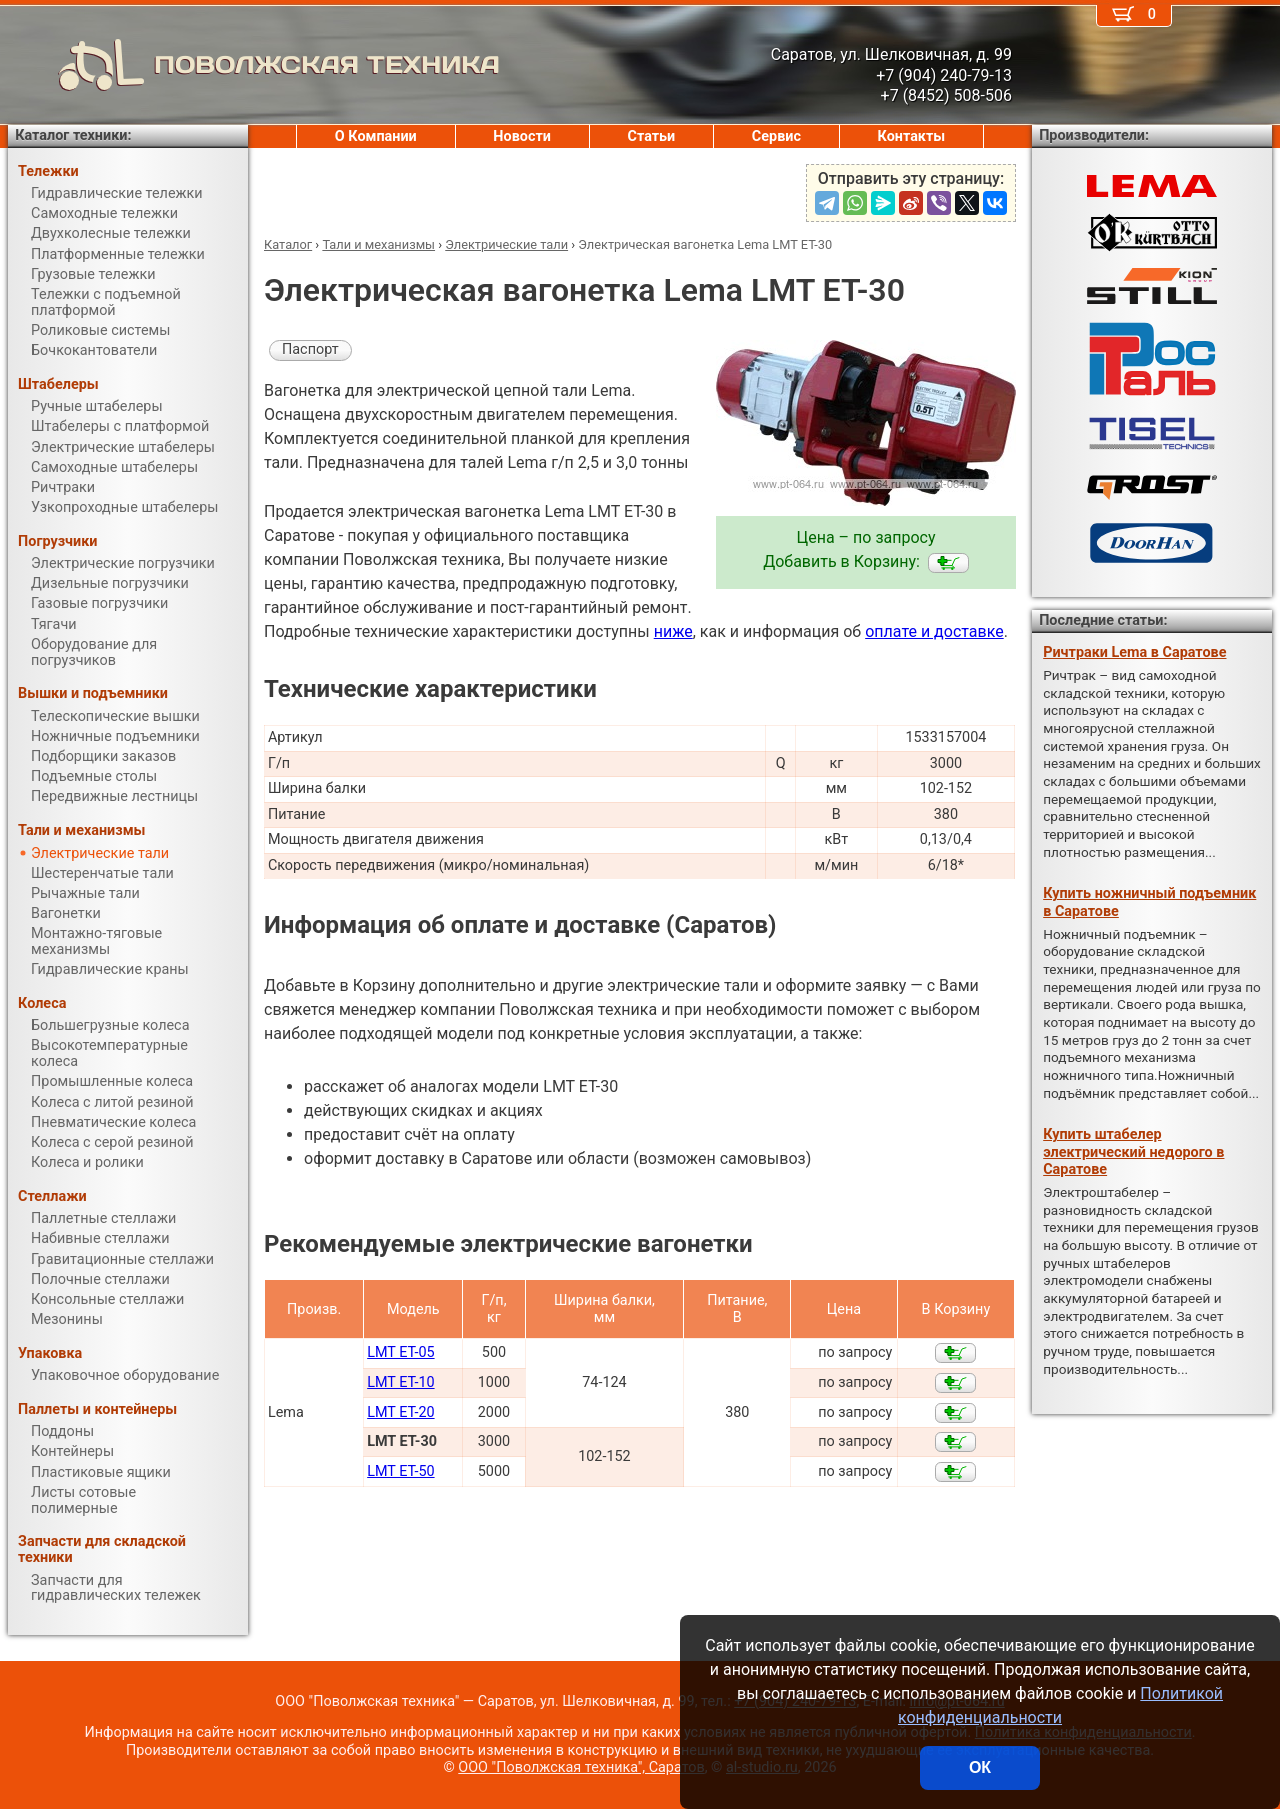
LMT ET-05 (400, 1352)
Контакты (912, 136)
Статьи (651, 136)
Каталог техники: (73, 135)
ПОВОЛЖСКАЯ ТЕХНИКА (254, 65)
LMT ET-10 (400, 1382)
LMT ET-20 (400, 1412)
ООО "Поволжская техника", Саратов (581, 1767)
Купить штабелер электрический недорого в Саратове (1133, 1152)
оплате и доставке (934, 631)
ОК (980, 1767)
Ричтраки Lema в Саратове (1134, 652)
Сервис (776, 136)
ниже (673, 631)
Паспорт (310, 349)
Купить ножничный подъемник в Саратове (1149, 902)
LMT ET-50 (400, 1471)
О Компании (376, 136)
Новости (522, 136)
